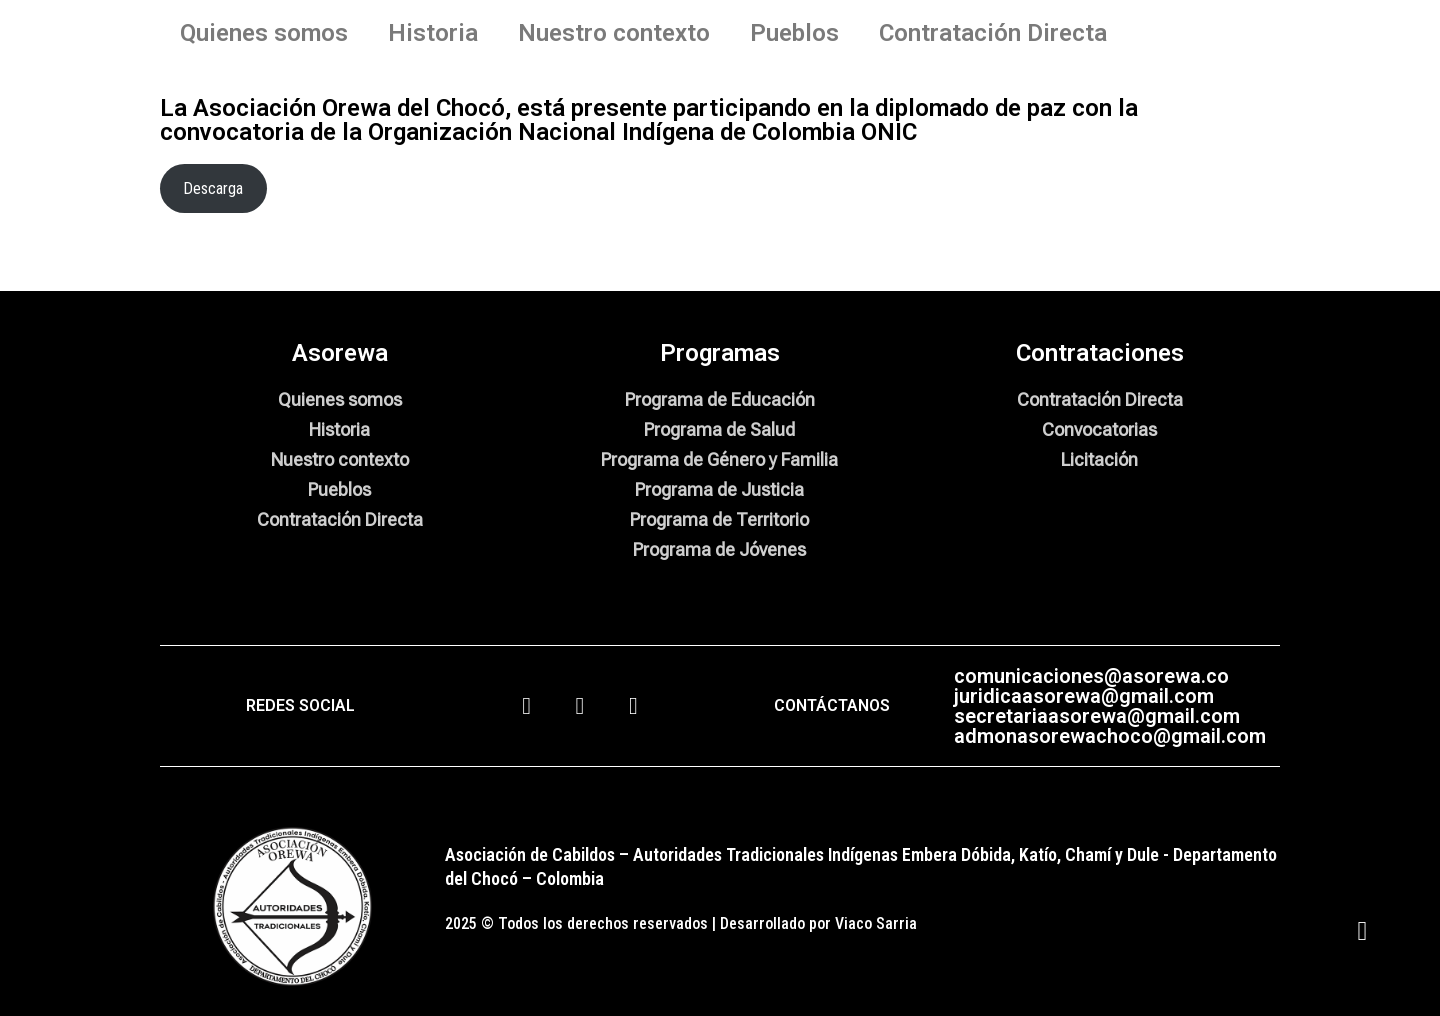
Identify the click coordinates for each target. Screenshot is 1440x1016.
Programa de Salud (719, 429)
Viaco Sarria (876, 923)
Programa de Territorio (719, 519)
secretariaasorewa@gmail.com (1097, 716)
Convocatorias (1099, 429)
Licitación (1099, 459)
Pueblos (794, 33)
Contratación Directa (993, 33)
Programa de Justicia (719, 489)
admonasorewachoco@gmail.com (1110, 736)
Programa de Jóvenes (719, 549)
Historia (433, 33)
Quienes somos (264, 33)
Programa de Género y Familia (719, 459)
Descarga (213, 188)
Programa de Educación (720, 399)
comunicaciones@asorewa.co (1091, 676)
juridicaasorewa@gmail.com (1084, 696)
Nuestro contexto (614, 33)
